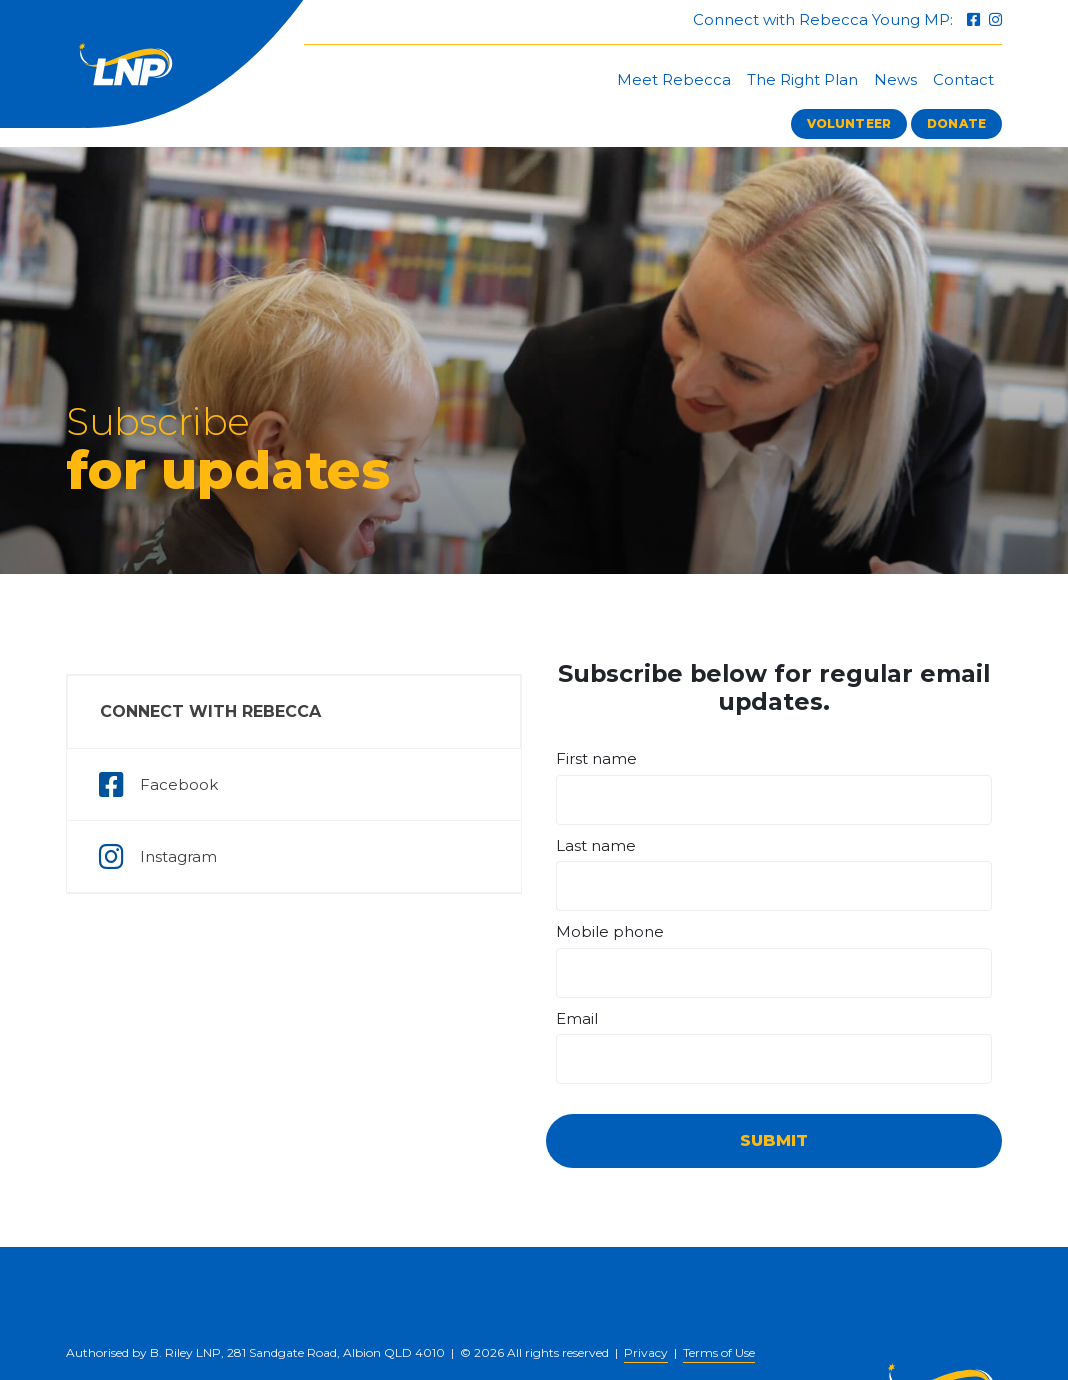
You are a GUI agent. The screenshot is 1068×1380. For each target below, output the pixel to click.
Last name (596, 845)
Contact (963, 79)
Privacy (646, 1352)
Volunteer (849, 123)
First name (596, 758)
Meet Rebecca (674, 79)
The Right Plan (802, 79)
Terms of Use (719, 1352)
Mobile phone (610, 931)
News (895, 79)
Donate (956, 123)
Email (577, 1018)
